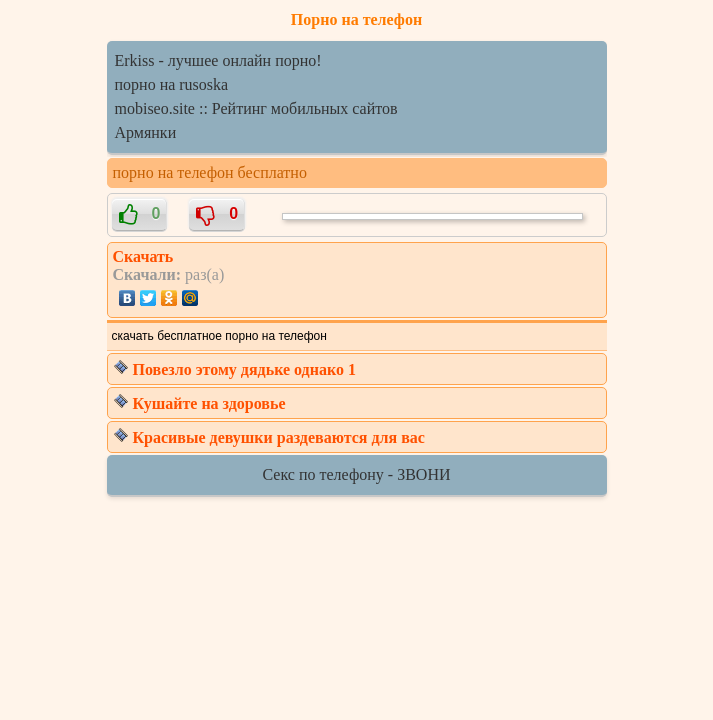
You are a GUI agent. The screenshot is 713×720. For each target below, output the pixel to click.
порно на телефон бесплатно (210, 172)
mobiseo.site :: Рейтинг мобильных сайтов (256, 108)
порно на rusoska (172, 84)
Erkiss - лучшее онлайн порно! (218, 60)
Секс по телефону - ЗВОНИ (357, 474)
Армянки (146, 132)
